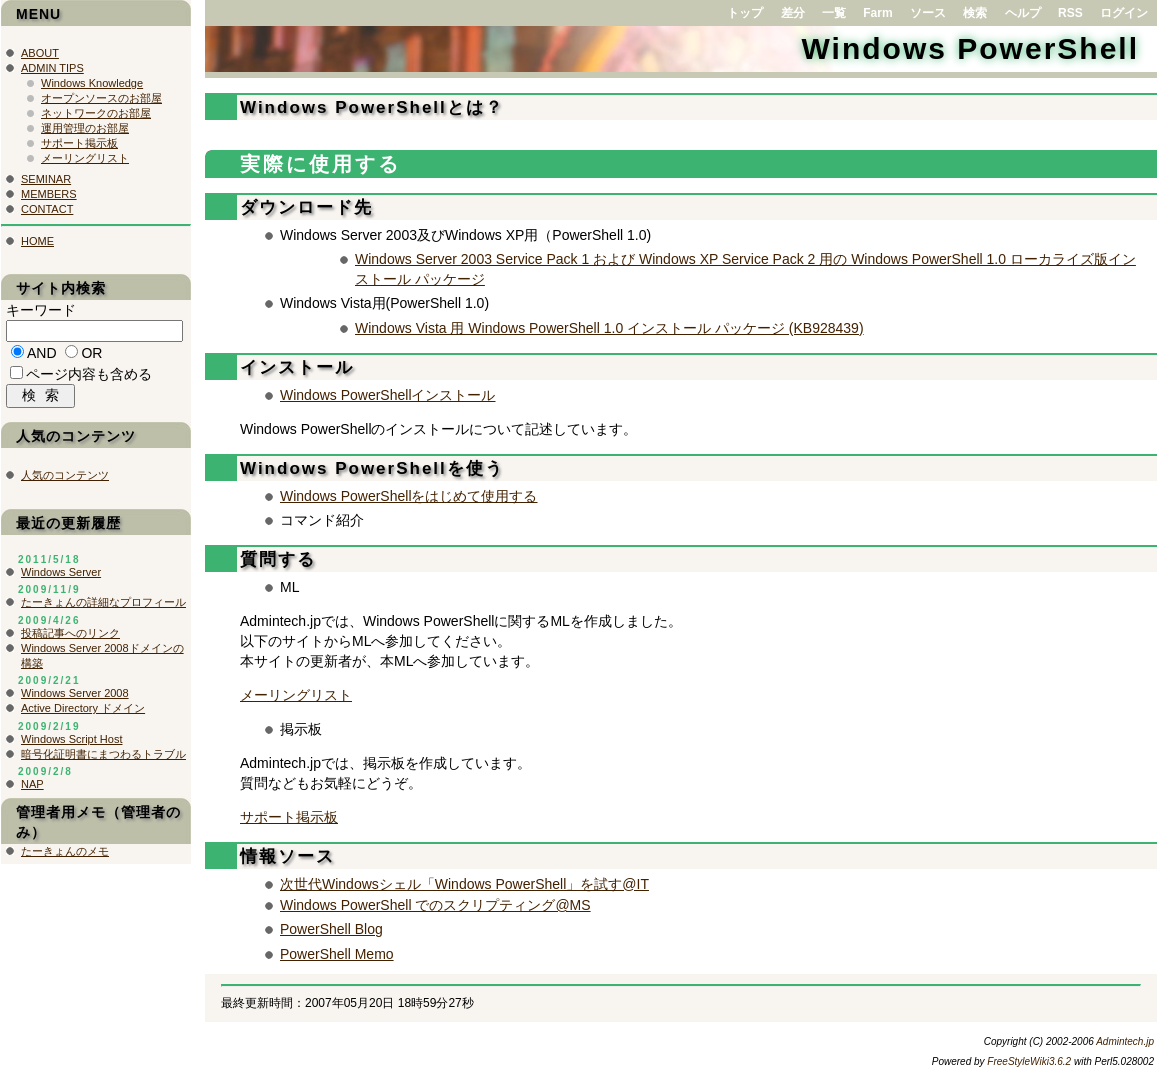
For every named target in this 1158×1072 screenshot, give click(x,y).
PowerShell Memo (337, 954)
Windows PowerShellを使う (372, 468)
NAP (32, 789)
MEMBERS (49, 194)
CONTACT (47, 209)
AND (42, 356)
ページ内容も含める (89, 377)
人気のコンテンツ (65, 480)
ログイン (1124, 13)
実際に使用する (320, 164)
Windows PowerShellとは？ (372, 107)
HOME (37, 241)
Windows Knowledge (92, 83)
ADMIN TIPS (52, 68)
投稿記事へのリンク (70, 638)
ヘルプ (1023, 13)
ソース (928, 13)
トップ (745, 13)
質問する (278, 559)
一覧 (834, 13)
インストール (297, 367)
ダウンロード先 (306, 207)
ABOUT (40, 53)
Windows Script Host (71, 744)
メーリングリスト (296, 695)
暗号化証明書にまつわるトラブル (103, 759)
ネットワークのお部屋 (96, 113)
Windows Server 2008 (75, 698)
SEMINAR (46, 179)
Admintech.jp (1125, 1041)
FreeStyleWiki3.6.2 (1029, 1061)
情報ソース (287, 856)
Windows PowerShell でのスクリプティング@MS (435, 905)
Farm (877, 13)
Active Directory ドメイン (83, 713)
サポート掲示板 (289, 817)
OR (91, 356)
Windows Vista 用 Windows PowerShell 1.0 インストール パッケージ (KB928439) (609, 328)
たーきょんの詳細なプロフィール (103, 607)
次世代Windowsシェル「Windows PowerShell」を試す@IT (464, 884)
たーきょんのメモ (65, 856)
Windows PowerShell (970, 48)
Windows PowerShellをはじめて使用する (409, 496)
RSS (1070, 13)
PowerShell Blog (331, 929)
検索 (975, 13)
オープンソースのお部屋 (101, 98)
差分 (793, 13)
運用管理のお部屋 (85, 128)
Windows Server (61, 577)
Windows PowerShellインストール (388, 395)
